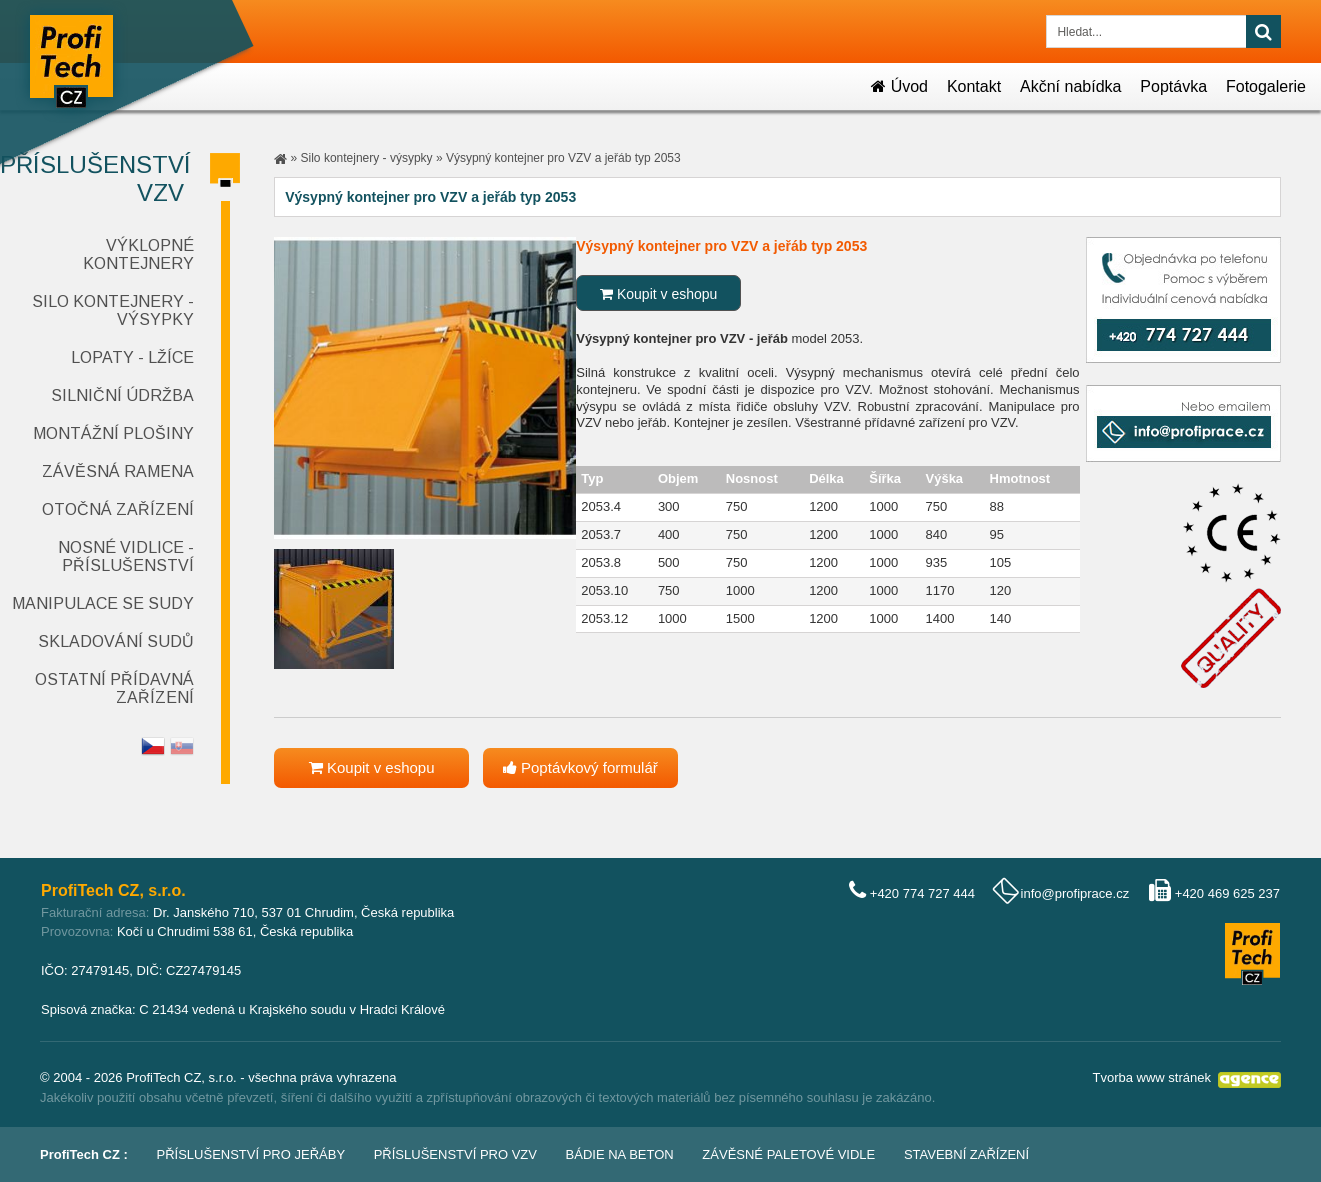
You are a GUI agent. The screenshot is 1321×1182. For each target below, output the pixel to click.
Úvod (899, 86)
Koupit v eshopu (658, 294)
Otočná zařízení (118, 509)
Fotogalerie (1266, 86)
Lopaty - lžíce (132, 357)
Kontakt (974, 86)
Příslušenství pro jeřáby (251, 1154)
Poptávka (1173, 86)
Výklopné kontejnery (138, 254)
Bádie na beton (620, 1154)
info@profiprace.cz (1075, 893)
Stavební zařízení (966, 1154)
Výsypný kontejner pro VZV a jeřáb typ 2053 (563, 158)
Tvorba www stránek (1152, 1077)
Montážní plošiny (113, 433)
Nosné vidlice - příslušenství (126, 556)
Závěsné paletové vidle (788, 1154)
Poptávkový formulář (580, 767)
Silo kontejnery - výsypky (367, 158)
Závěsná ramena (118, 471)
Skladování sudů (116, 641)
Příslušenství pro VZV (455, 1154)
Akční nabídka (1070, 86)
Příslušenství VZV (95, 178)
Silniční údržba (122, 395)
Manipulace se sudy (103, 603)
